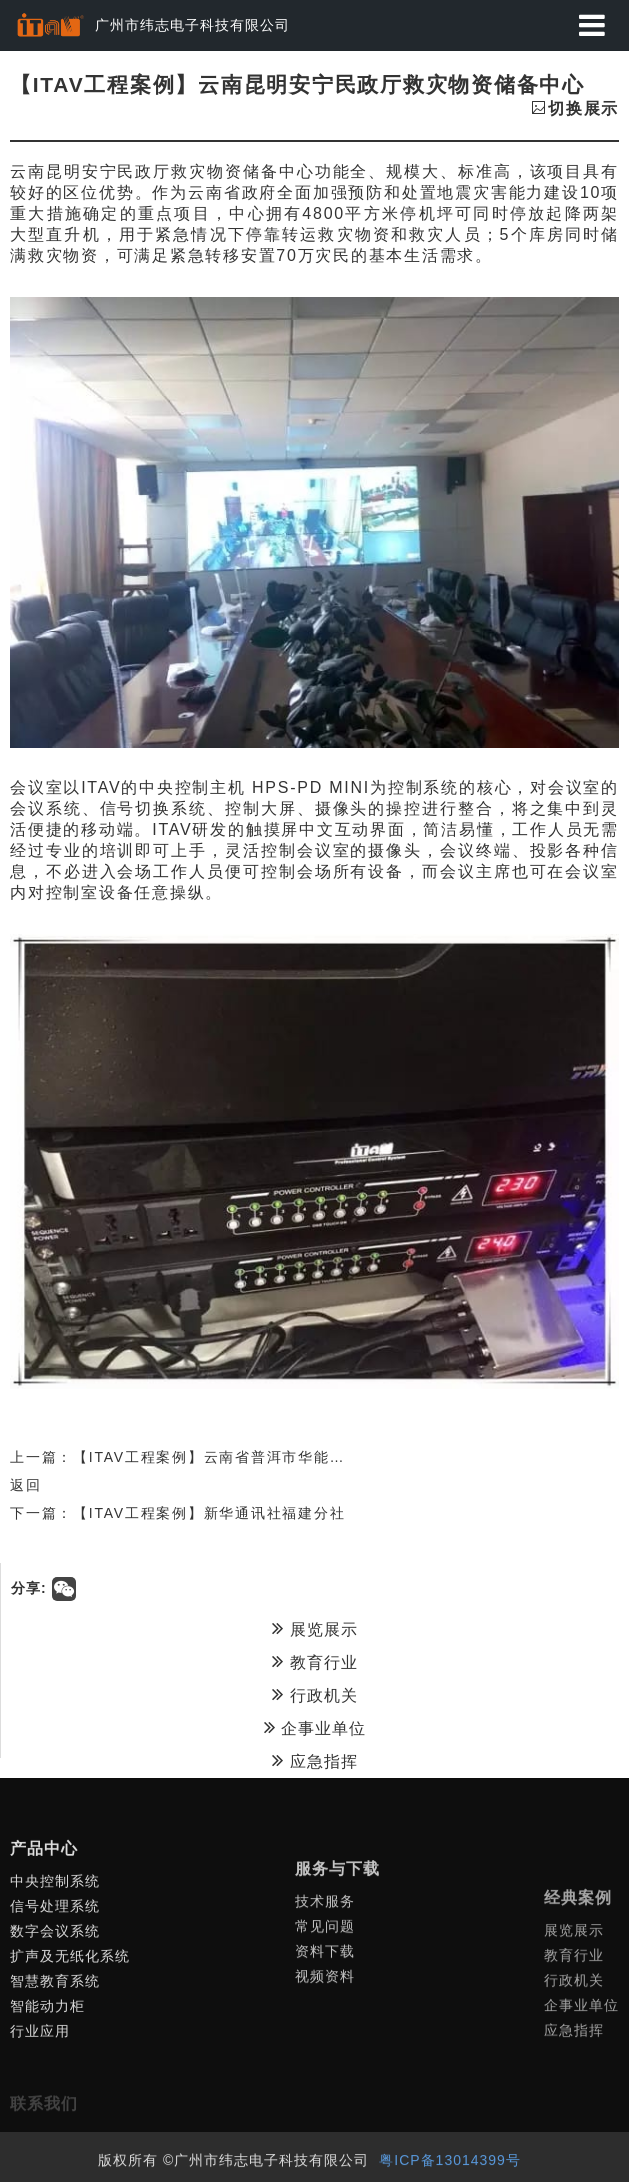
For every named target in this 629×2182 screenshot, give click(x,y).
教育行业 (314, 1661)
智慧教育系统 (55, 2094)
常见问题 (325, 2065)
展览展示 (314, 1628)
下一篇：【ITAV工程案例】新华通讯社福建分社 (177, 1513)
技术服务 (325, 2040)
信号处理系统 (55, 2019)
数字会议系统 (55, 2044)
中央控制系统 (55, 1994)
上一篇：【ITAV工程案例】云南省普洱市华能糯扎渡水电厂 (217, 1457)
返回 (26, 1485)
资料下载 (325, 2090)
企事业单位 (315, 1727)
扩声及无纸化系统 (70, 2069)
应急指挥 (314, 1760)
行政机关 (314, 1694)
